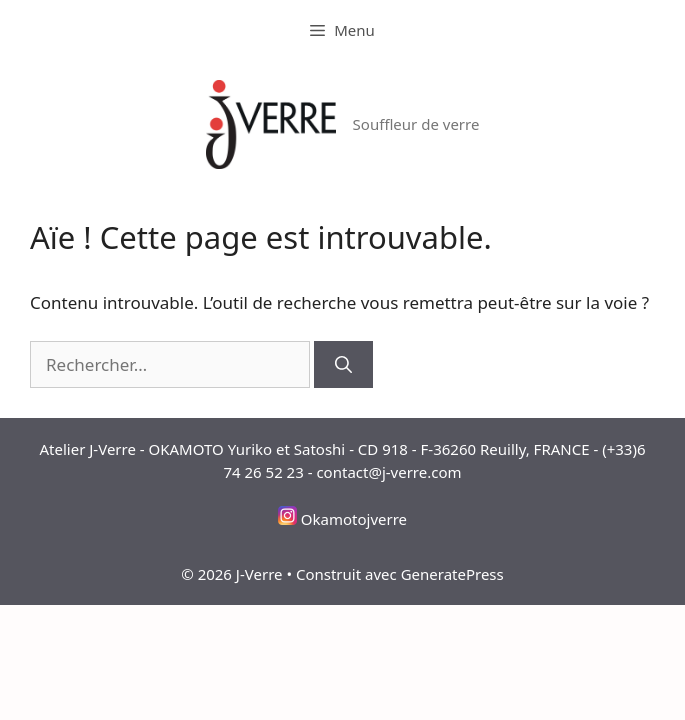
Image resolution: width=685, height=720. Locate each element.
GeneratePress (452, 574)
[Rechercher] (343, 365)
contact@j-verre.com (388, 472)
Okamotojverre (354, 519)
